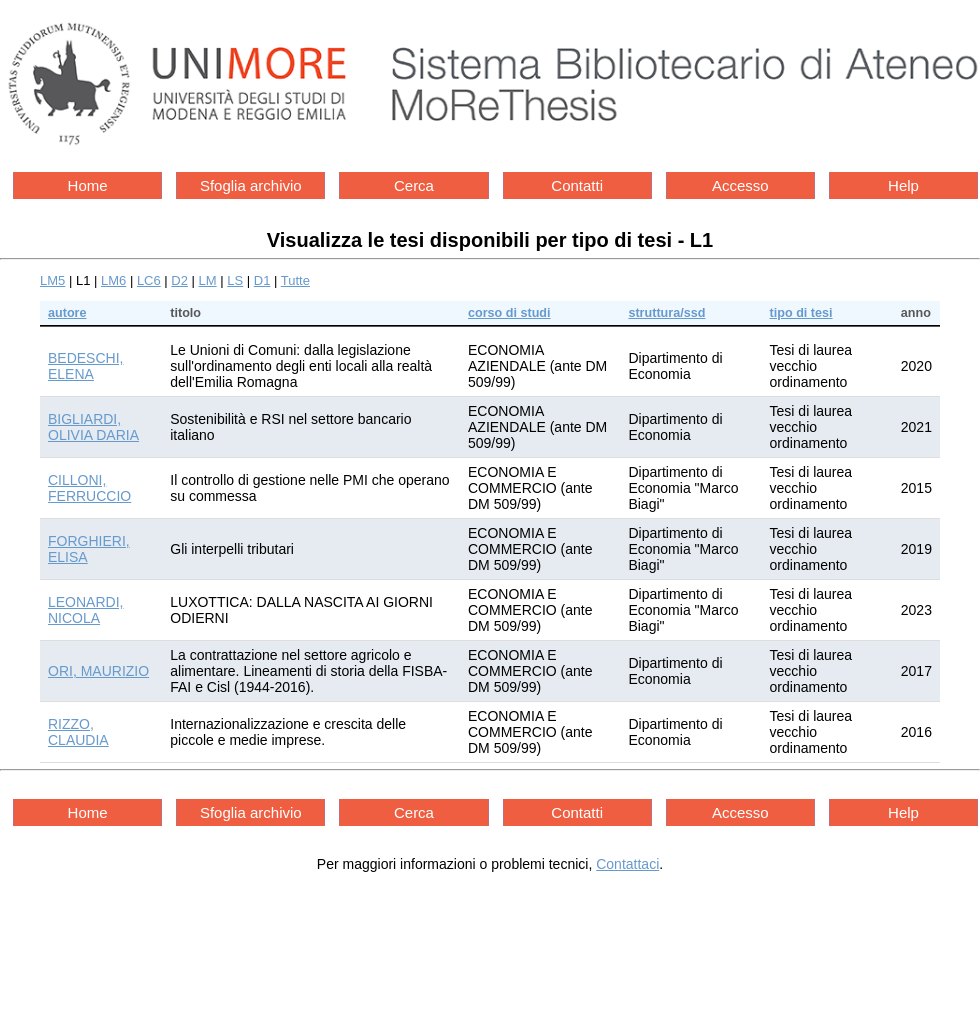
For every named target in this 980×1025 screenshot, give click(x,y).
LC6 (149, 280)
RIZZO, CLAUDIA (78, 732)
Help (903, 185)
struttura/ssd (666, 313)
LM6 (113, 280)
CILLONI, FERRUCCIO (89, 488)
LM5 (52, 280)
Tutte (295, 280)
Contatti (577, 185)
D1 (262, 280)
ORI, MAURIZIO (98, 671)
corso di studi (509, 313)
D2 (179, 280)
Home (88, 185)
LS (235, 280)
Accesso (740, 185)
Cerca (414, 185)
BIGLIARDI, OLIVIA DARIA (93, 427)
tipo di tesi (801, 313)
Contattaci (627, 864)
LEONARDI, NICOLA (85, 610)
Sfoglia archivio (251, 185)
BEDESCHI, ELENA (85, 366)
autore (67, 313)
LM (208, 280)
